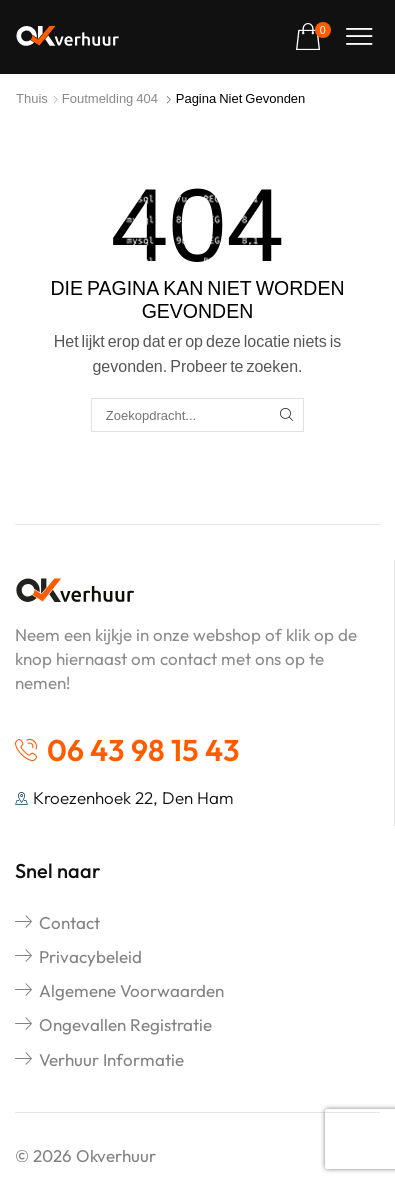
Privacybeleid (90, 956)
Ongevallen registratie (125, 1024)
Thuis (32, 98)
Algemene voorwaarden (131, 990)
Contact (69, 922)
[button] (313, 37)
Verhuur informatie (111, 1059)
